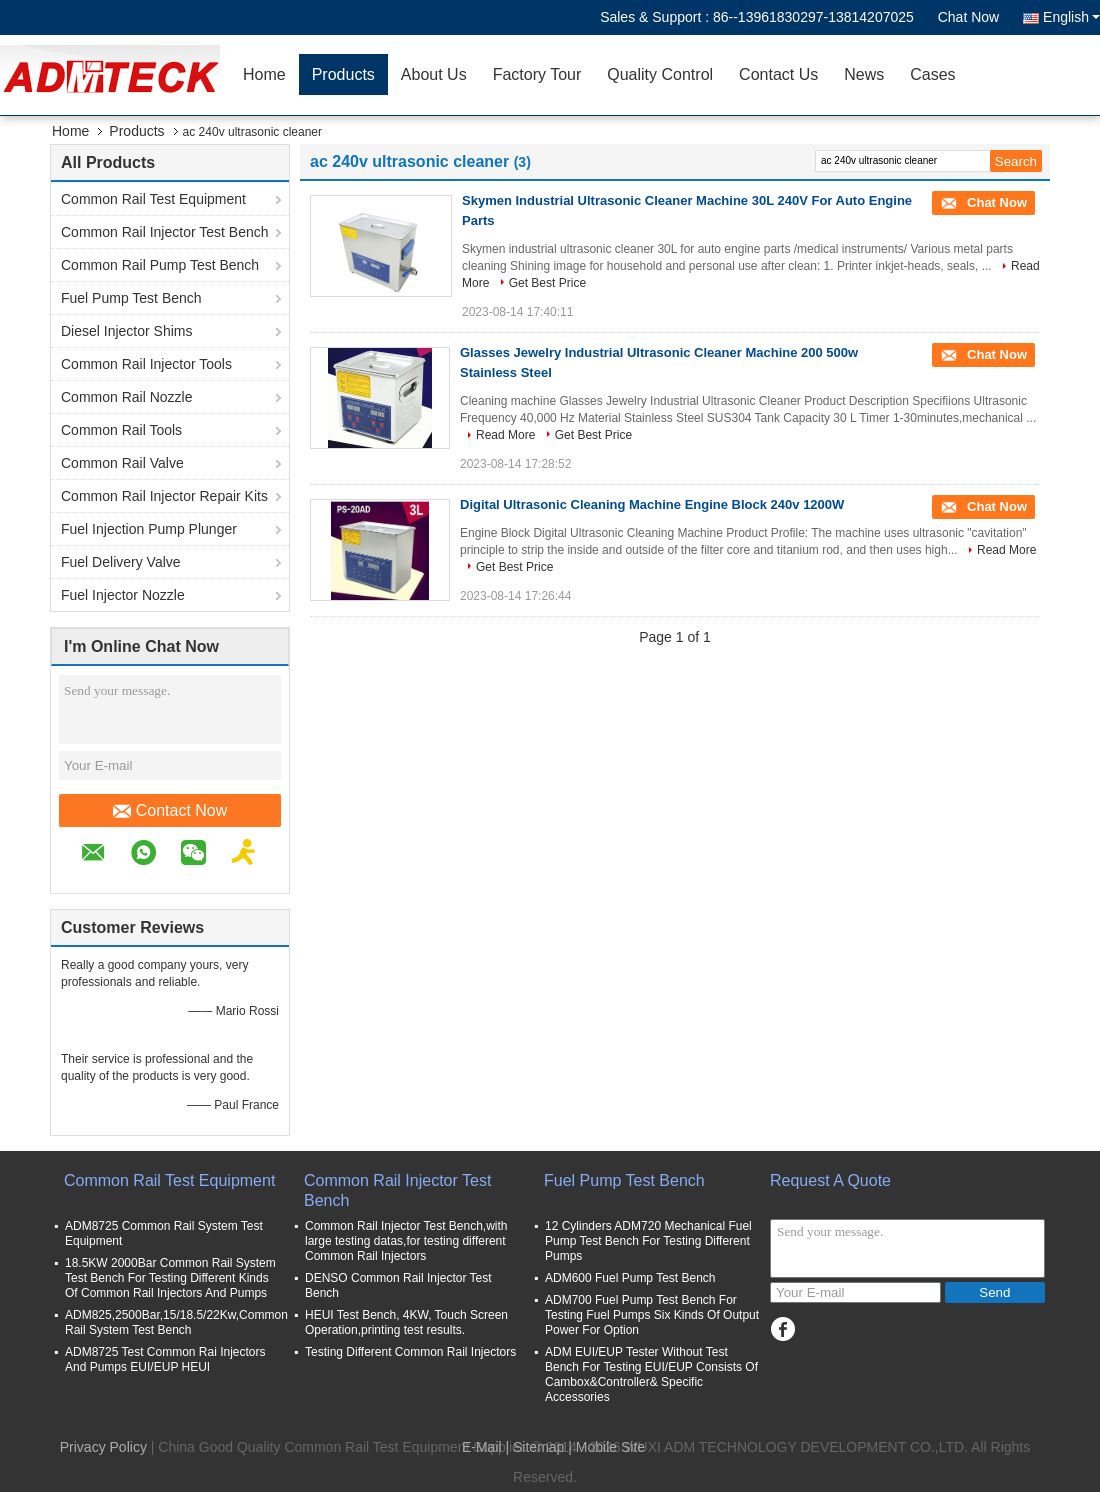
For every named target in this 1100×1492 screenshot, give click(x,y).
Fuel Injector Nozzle (123, 595)
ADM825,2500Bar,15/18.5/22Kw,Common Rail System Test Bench (176, 1322)
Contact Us (778, 74)
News (864, 74)
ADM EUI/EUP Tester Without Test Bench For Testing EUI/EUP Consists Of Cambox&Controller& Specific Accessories (651, 1374)
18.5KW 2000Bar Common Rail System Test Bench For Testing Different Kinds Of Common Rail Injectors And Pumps (170, 1278)
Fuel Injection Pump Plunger (149, 529)
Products (343, 74)
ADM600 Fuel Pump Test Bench (630, 1278)
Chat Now (968, 17)
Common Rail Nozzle (126, 397)
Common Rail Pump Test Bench (160, 265)
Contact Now (170, 811)
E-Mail (482, 1447)
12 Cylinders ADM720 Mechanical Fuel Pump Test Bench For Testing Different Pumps (648, 1241)
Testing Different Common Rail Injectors (410, 1352)
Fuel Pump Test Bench (131, 298)
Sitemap (538, 1447)
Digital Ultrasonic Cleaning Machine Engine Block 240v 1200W (652, 504)
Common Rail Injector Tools (146, 364)
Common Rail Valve (122, 463)
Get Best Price (547, 283)
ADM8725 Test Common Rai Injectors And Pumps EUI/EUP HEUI (165, 1359)
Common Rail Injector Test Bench (165, 232)
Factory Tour (537, 74)
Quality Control (660, 74)
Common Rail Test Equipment (153, 199)
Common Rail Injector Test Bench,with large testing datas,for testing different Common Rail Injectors (406, 1241)
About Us (434, 74)
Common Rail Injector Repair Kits (164, 496)
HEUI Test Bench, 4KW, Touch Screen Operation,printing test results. (406, 1322)
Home (264, 74)
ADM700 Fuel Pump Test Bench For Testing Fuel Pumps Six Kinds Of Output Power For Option (652, 1315)
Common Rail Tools (121, 430)
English (1071, 17)
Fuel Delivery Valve (121, 562)
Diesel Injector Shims (127, 331)
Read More (505, 435)
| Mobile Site (606, 1447)
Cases (932, 74)
